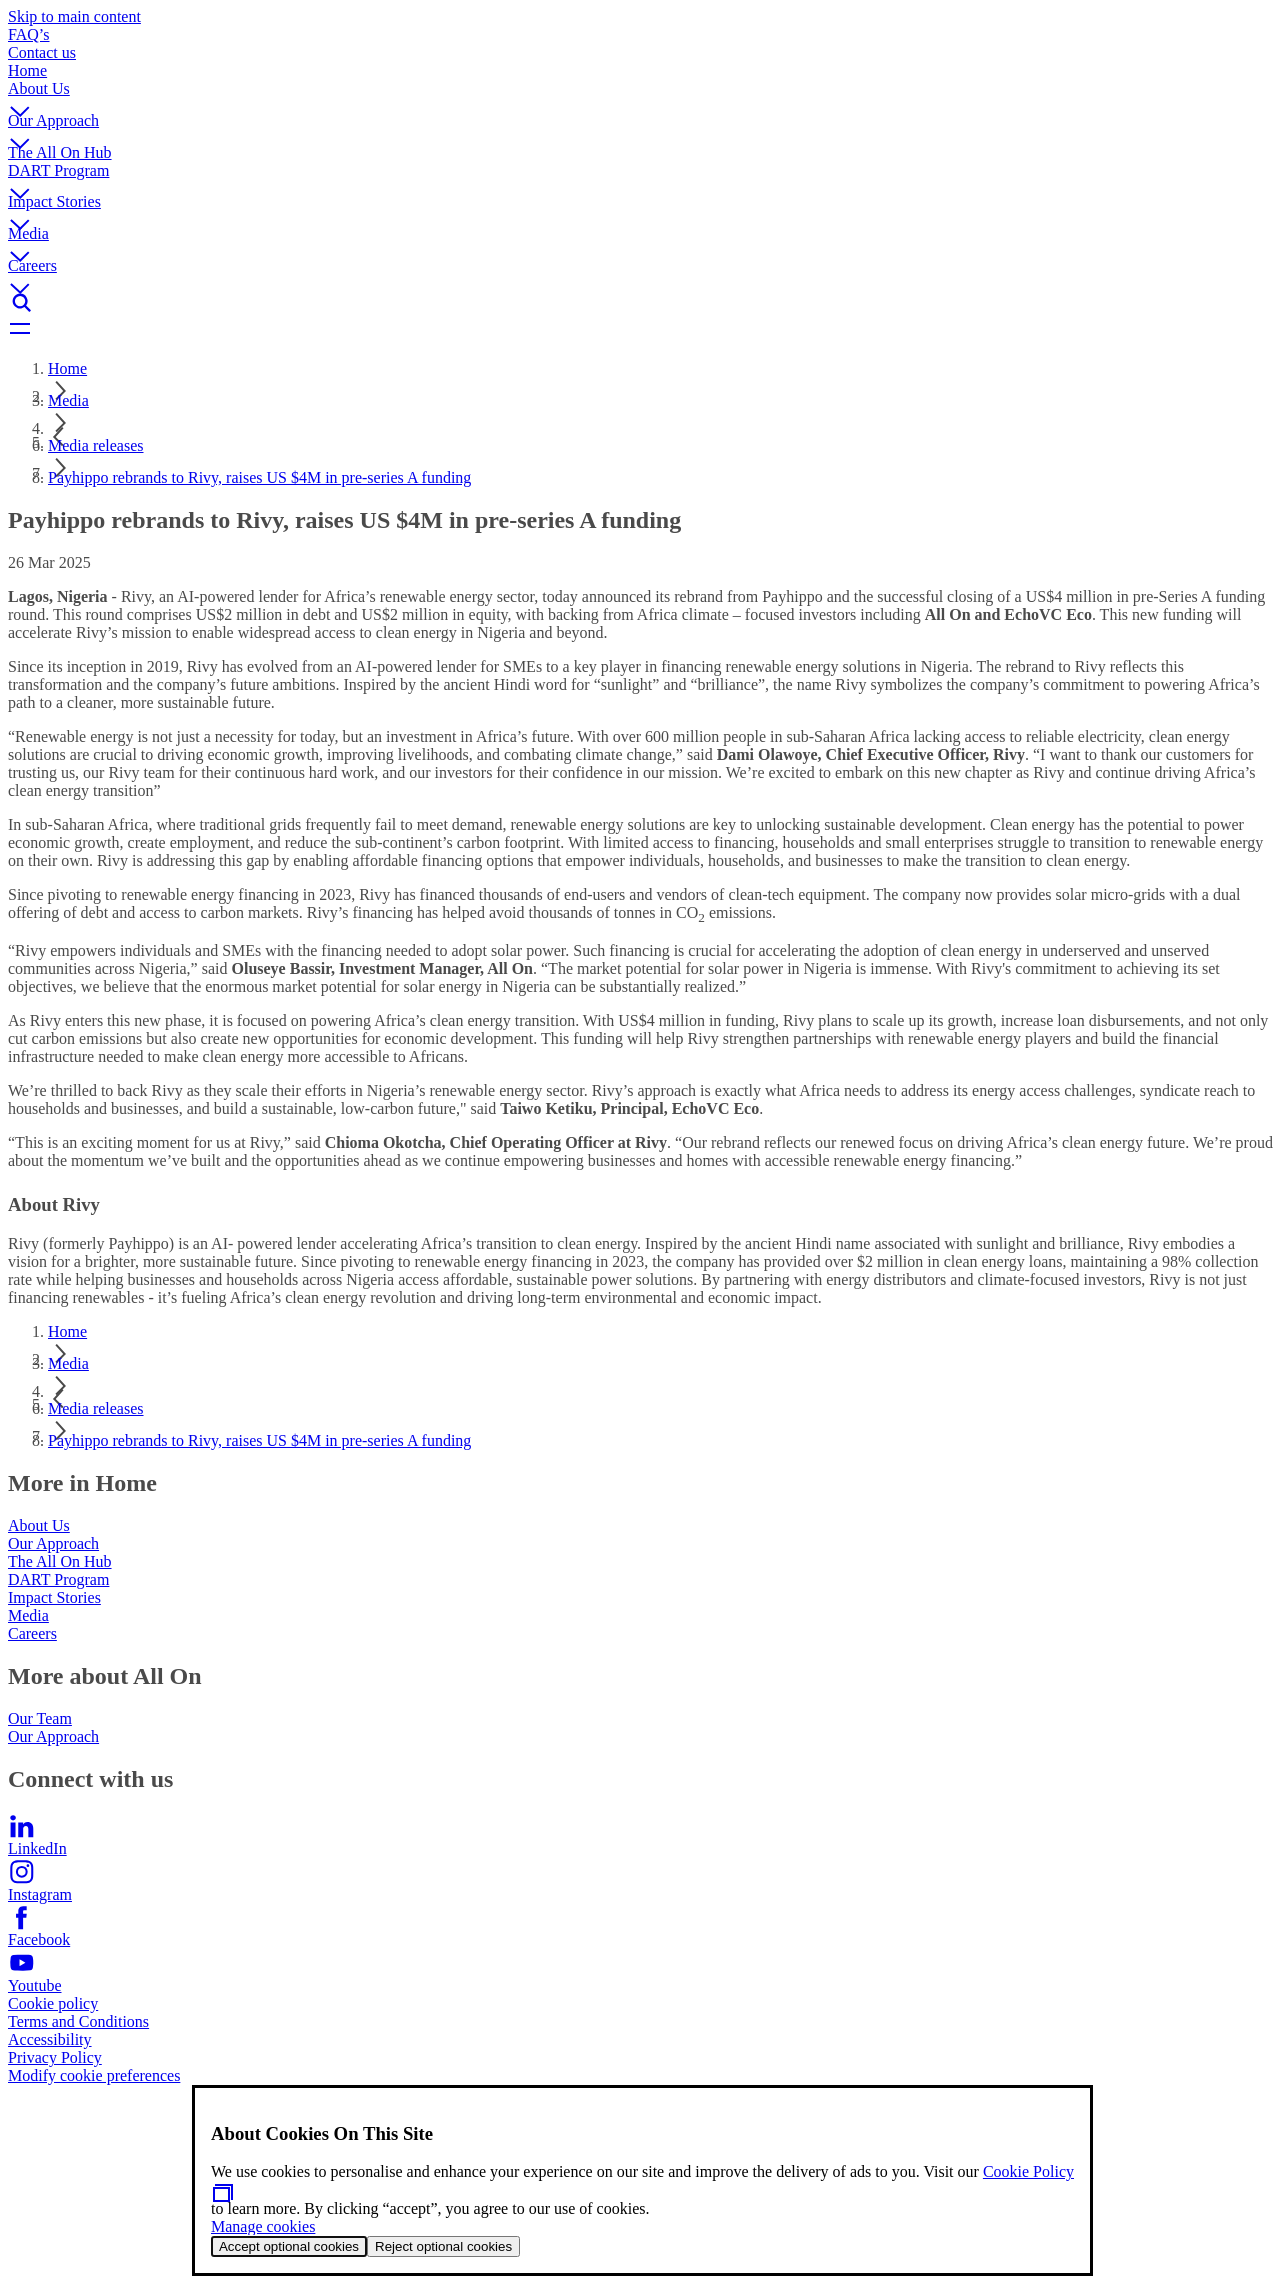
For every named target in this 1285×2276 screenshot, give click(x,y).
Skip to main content (74, 16)
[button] (642, 96)
